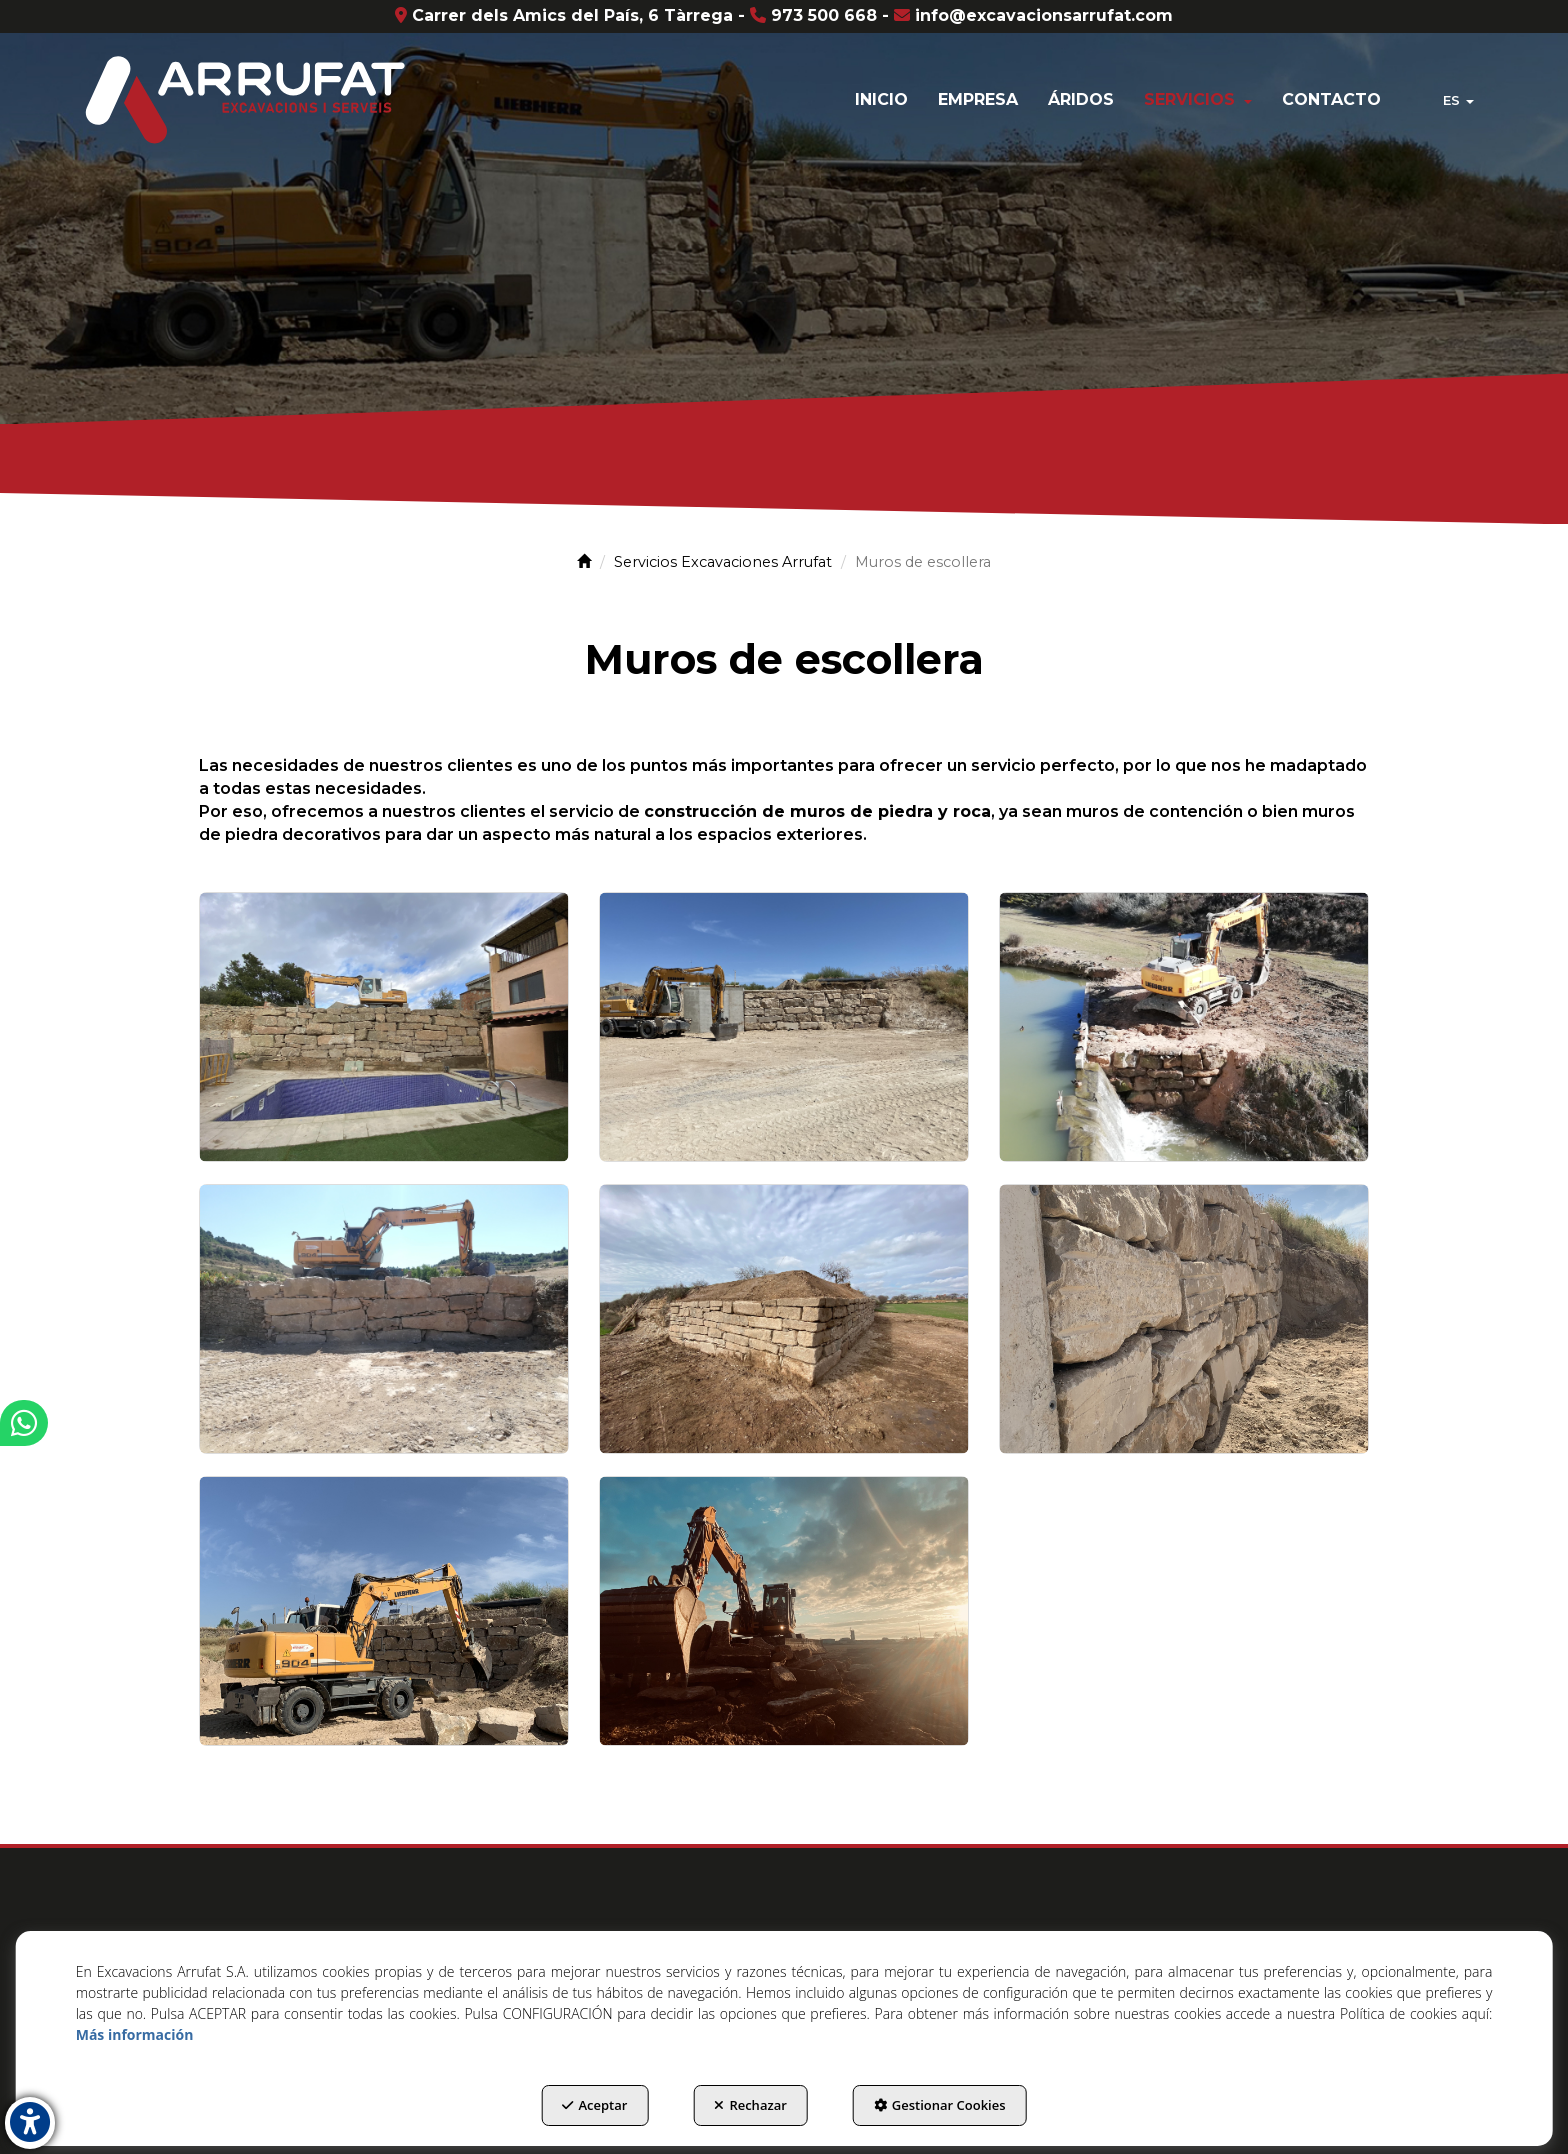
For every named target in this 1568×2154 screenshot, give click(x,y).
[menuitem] (881, 100)
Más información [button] (135, 2034)
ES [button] (1458, 100)
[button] (243, 100)
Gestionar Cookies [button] (940, 2105)
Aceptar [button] (594, 2105)
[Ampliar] (384, 1027)
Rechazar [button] (750, 2105)
